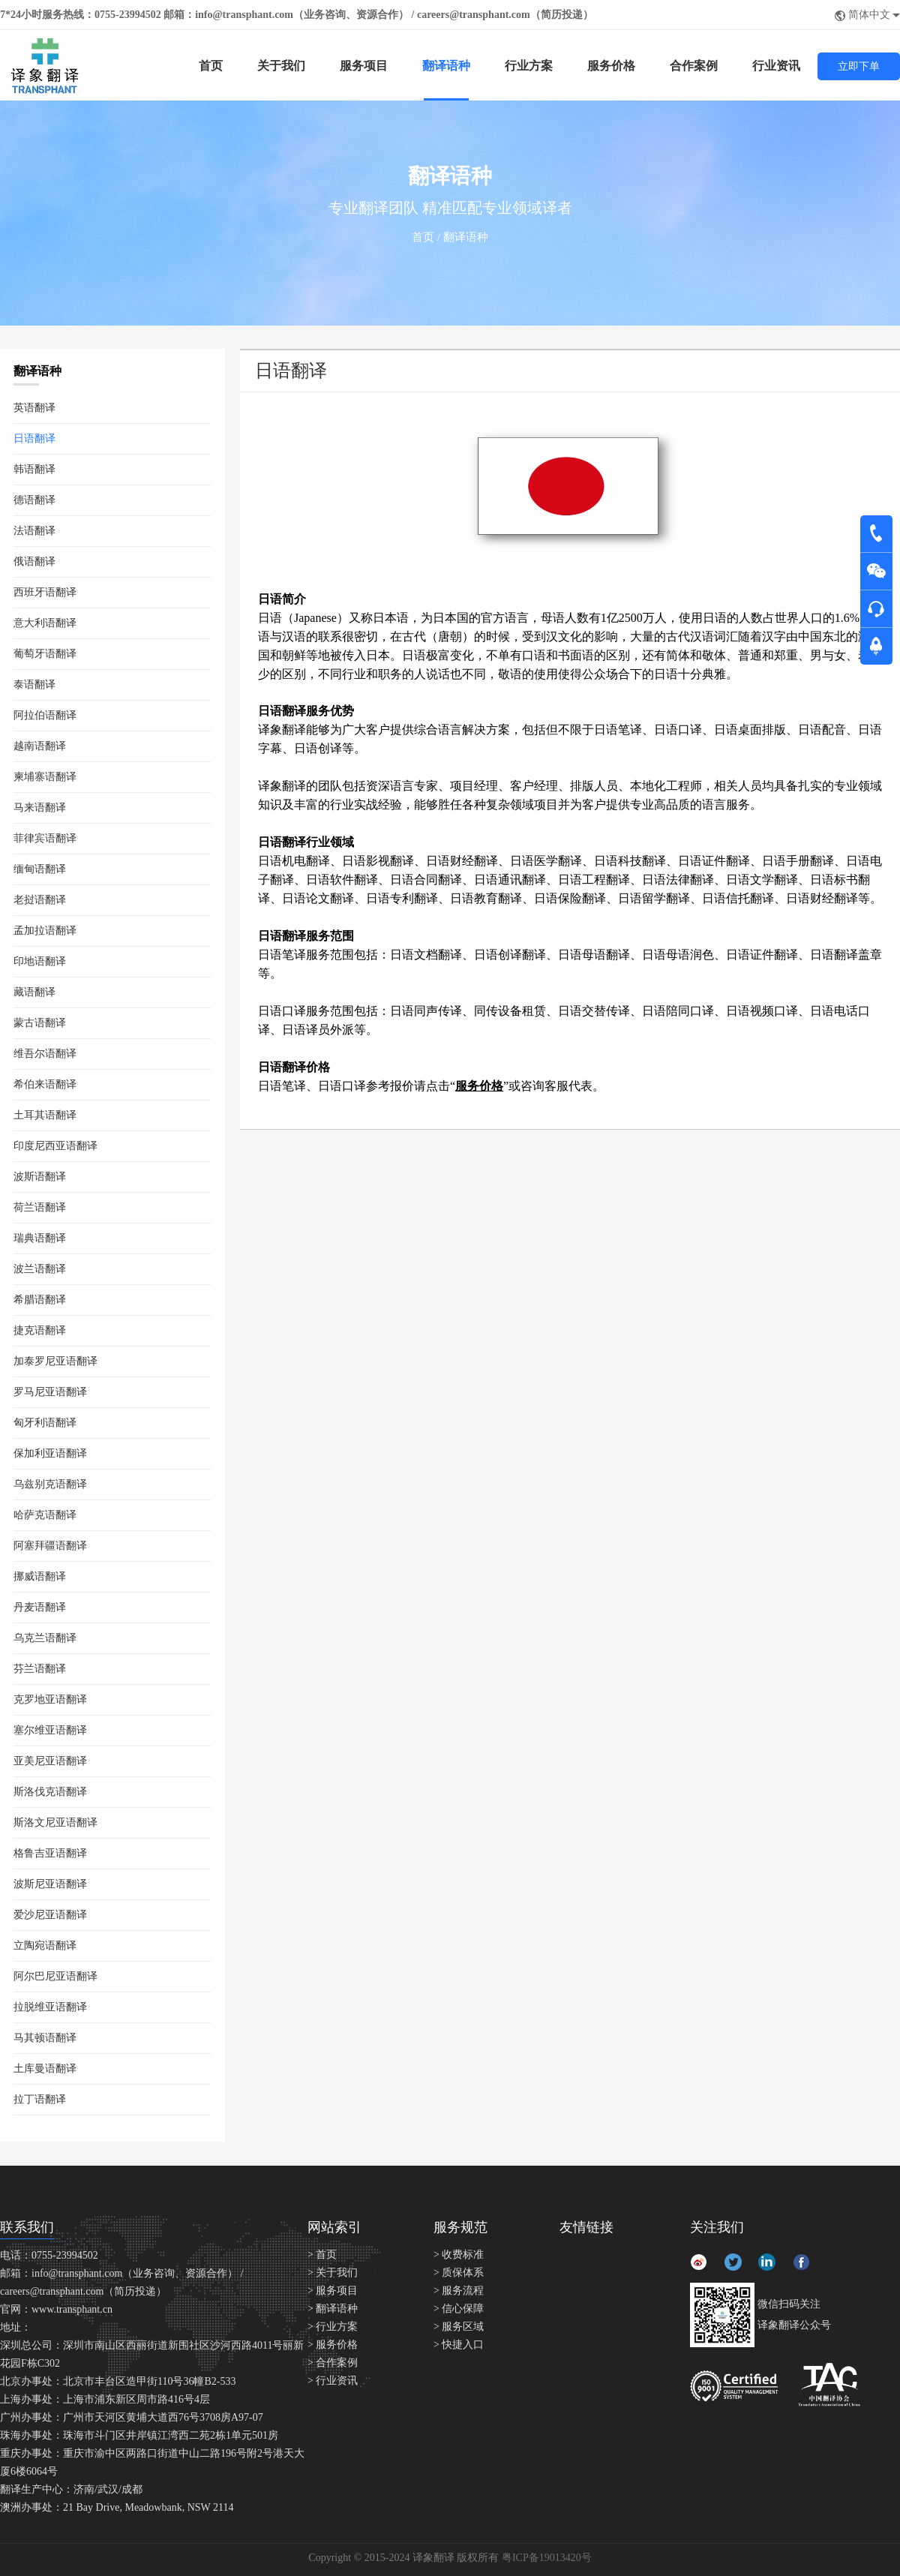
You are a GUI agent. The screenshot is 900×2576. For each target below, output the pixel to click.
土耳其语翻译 (45, 1115)
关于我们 (281, 65)
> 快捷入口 (459, 2344)
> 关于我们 (333, 2272)
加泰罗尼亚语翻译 (56, 1361)
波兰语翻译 (40, 1268)
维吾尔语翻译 (45, 1053)
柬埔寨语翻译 (45, 776)
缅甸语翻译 (40, 869)
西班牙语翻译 (45, 592)
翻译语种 (446, 65)
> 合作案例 (333, 2362)
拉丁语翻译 (40, 2099)
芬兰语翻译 (40, 1668)
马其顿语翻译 (45, 2037)
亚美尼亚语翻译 (50, 1761)
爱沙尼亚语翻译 (50, 1914)
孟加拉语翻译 (45, 930)
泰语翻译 (35, 684)
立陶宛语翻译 (45, 1945)
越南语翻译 (40, 746)
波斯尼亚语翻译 (50, 1884)
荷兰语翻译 (40, 1207)
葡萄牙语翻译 (45, 653)
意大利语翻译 (45, 623)
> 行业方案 (333, 2326)
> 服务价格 (333, 2344)
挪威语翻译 (40, 1576)
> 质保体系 (459, 2272)
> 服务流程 (459, 2290)
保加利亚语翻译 (50, 1453)
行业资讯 (776, 65)
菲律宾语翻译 (45, 838)
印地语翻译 (40, 961)
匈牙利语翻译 (45, 1422)
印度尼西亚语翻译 (56, 1145)
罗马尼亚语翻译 (50, 1392)
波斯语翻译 (40, 1176)
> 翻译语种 (333, 2308)
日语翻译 (35, 438)
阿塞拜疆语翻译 (50, 1545)
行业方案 (529, 65)
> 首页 (322, 2254)
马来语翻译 (40, 807)
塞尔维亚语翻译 (50, 1730)
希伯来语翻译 (45, 1084)
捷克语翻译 (40, 1330)
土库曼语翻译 (45, 2068)
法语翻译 (35, 530)
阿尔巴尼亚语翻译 (56, 1976)
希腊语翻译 (40, 1299)
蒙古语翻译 (40, 1022)
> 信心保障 (459, 2308)
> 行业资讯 (333, 2380)
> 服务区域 (459, 2326)
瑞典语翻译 (40, 1238)
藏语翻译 (35, 992)
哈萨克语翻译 (45, 1515)
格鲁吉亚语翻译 (50, 1853)
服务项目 (364, 65)
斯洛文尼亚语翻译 (56, 1822)
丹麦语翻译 (40, 1607)
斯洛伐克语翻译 (50, 1791)
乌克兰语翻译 (45, 1638)
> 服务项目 (333, 2290)
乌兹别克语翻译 (50, 1484)
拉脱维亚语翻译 (50, 2007)
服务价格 (611, 65)
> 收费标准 (459, 2254)
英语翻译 (35, 407)
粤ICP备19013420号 (547, 2557)
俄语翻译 (35, 561)
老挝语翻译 (40, 899)
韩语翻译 (35, 469)
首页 (211, 65)
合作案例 (694, 65)
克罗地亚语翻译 (50, 1699)
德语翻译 (35, 500)
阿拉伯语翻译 (45, 715)
